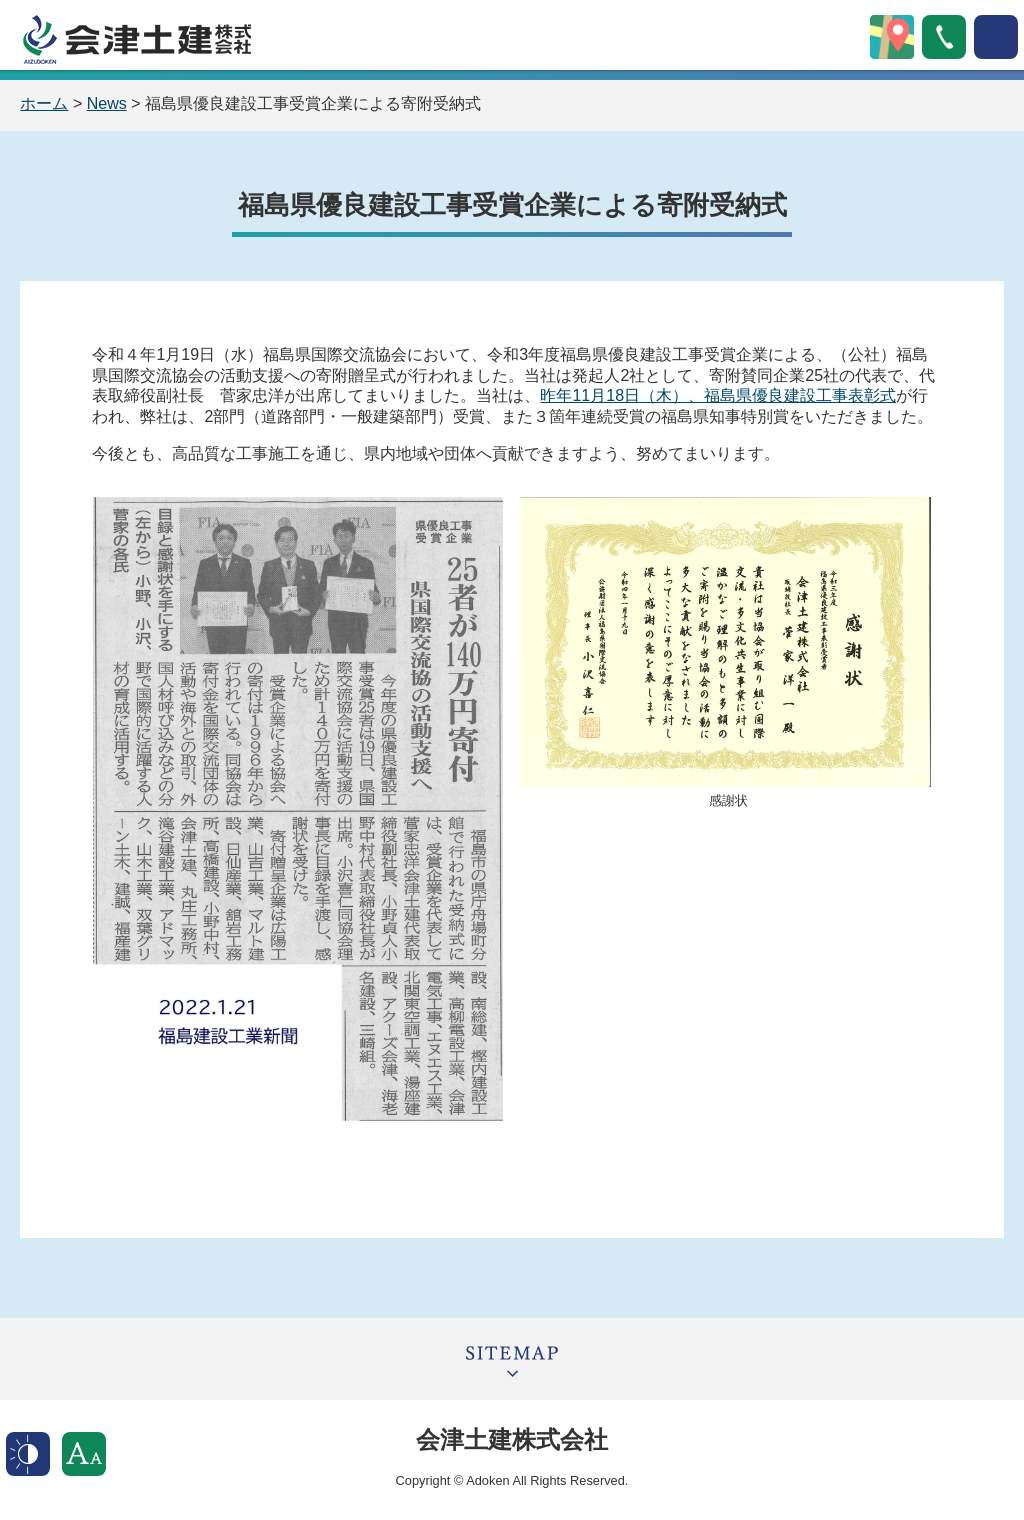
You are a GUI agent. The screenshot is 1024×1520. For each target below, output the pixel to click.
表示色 (28, 1454)
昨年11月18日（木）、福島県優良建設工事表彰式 (718, 395)
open (996, 37)
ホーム (44, 103)
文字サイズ (84, 1454)
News (107, 103)
